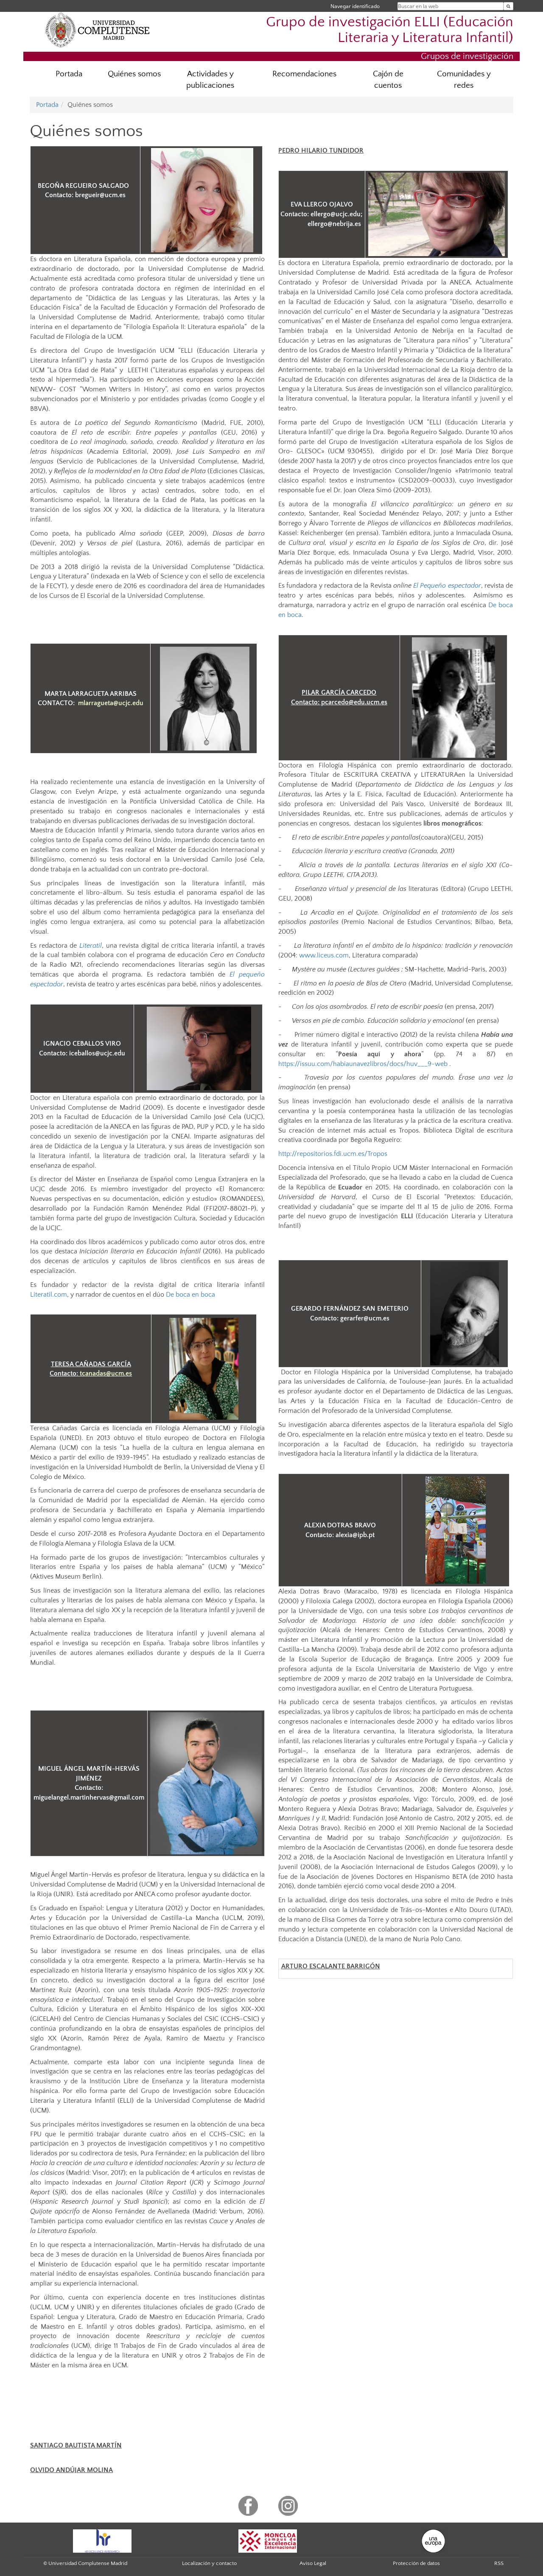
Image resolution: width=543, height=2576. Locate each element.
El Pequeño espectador (447, 585)
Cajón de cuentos (388, 80)
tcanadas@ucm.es (106, 1373)
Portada (69, 74)
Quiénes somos (134, 74)
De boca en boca (190, 1294)
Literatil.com (48, 1294)
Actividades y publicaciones (210, 80)
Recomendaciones (304, 74)
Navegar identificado (355, 6)
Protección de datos (416, 2563)
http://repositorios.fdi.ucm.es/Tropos (332, 1154)
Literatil (90, 945)
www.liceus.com (324, 955)
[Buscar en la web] (508, 6)
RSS (499, 2563)
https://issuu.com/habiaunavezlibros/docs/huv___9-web (363, 1064)
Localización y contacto (209, 2563)
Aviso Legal (312, 2563)
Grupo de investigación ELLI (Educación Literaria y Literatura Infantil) (389, 30)
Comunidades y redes (464, 80)
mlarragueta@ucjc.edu (110, 703)
